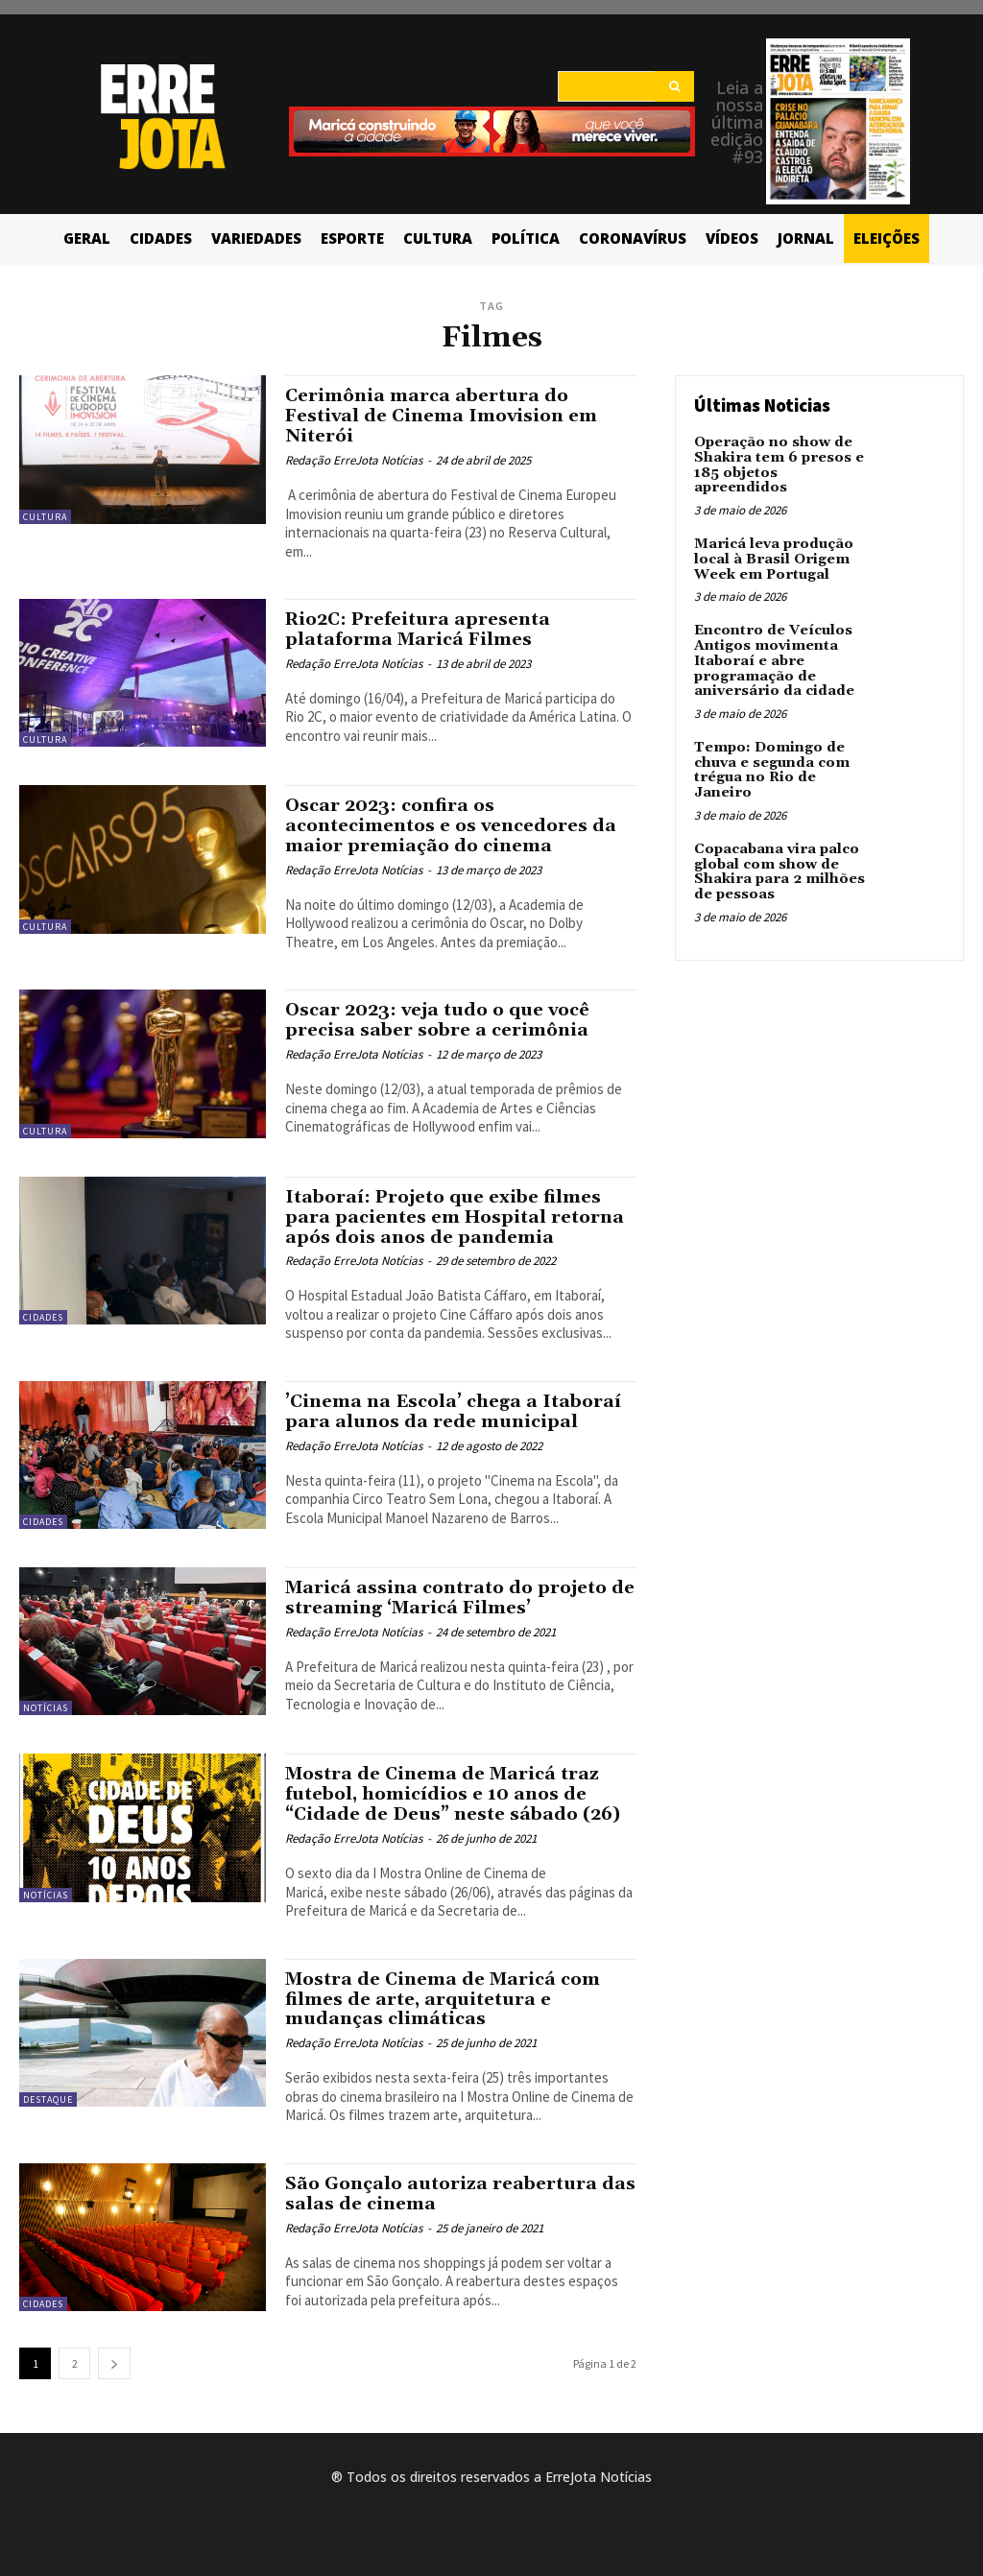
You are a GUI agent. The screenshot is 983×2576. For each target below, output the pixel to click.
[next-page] (114, 2363)
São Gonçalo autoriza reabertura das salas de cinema (445, 2193)
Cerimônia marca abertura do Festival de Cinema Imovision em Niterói (447, 415)
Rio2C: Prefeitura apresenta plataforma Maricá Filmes (423, 629)
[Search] (674, 86)
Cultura (45, 517)
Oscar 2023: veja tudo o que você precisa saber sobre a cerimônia (446, 1019)
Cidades (43, 1317)
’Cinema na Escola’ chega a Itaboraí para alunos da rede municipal (458, 1411)
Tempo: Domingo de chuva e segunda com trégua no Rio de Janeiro (770, 766)
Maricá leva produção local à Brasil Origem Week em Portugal (772, 558)
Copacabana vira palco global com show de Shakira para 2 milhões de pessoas (776, 866)
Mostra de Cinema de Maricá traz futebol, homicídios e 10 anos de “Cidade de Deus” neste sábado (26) (458, 1793)
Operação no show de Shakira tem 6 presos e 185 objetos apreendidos (776, 464)
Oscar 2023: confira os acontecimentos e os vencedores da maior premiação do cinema (458, 825)
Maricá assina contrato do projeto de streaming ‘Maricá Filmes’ (451, 1597)
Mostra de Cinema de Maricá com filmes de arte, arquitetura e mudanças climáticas (449, 1998)
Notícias (45, 1708)
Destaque (48, 2099)
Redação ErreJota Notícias (353, 460)
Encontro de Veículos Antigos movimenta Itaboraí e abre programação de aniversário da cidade (772, 658)
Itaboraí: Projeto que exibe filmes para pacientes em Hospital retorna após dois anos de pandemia (459, 1217)
